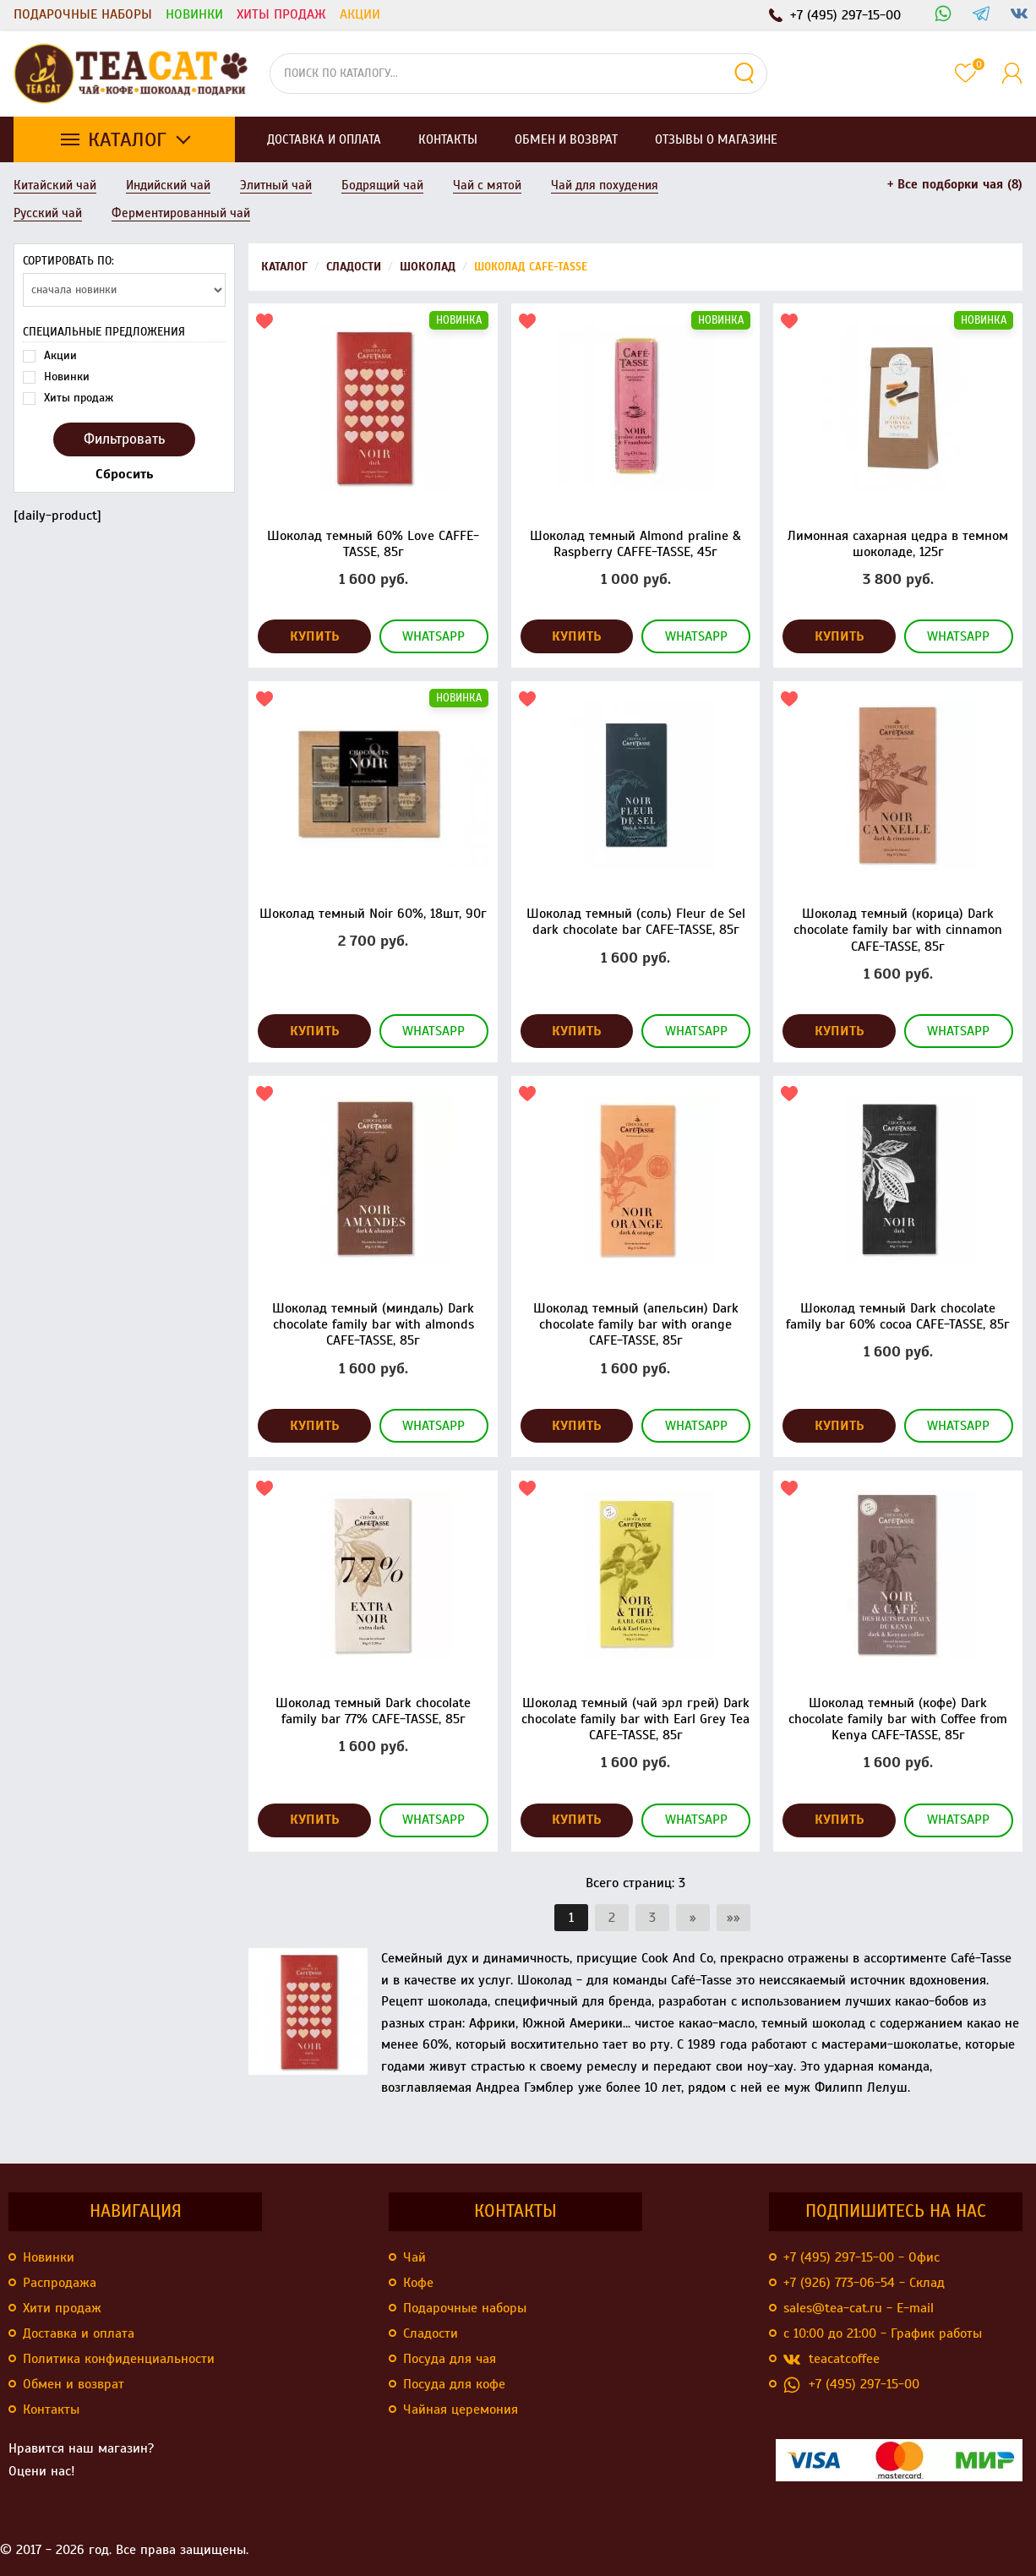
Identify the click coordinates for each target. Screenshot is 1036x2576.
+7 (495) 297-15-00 (851, 2384)
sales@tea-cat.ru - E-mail (858, 2308)
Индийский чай (168, 185)
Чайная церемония (460, 2409)
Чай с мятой (487, 185)
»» (733, 1917)
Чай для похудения (604, 185)
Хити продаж (62, 2308)
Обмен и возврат (73, 2384)
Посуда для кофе (454, 2384)
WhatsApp (433, 636)
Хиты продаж (281, 14)
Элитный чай (276, 185)
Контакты (51, 2409)
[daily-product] (124, 383)
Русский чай (48, 213)
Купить (315, 636)
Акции (360, 14)
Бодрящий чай (382, 185)
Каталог (127, 139)
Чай (414, 2257)
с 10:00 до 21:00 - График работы (882, 2333)
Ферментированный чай (181, 213)
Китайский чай (55, 185)
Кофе (418, 2282)
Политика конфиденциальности (119, 2358)
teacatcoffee (831, 2359)
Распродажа (59, 2282)
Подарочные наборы (83, 14)
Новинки (194, 14)
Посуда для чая (449, 2358)
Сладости (430, 2333)
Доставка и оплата (78, 2333)
